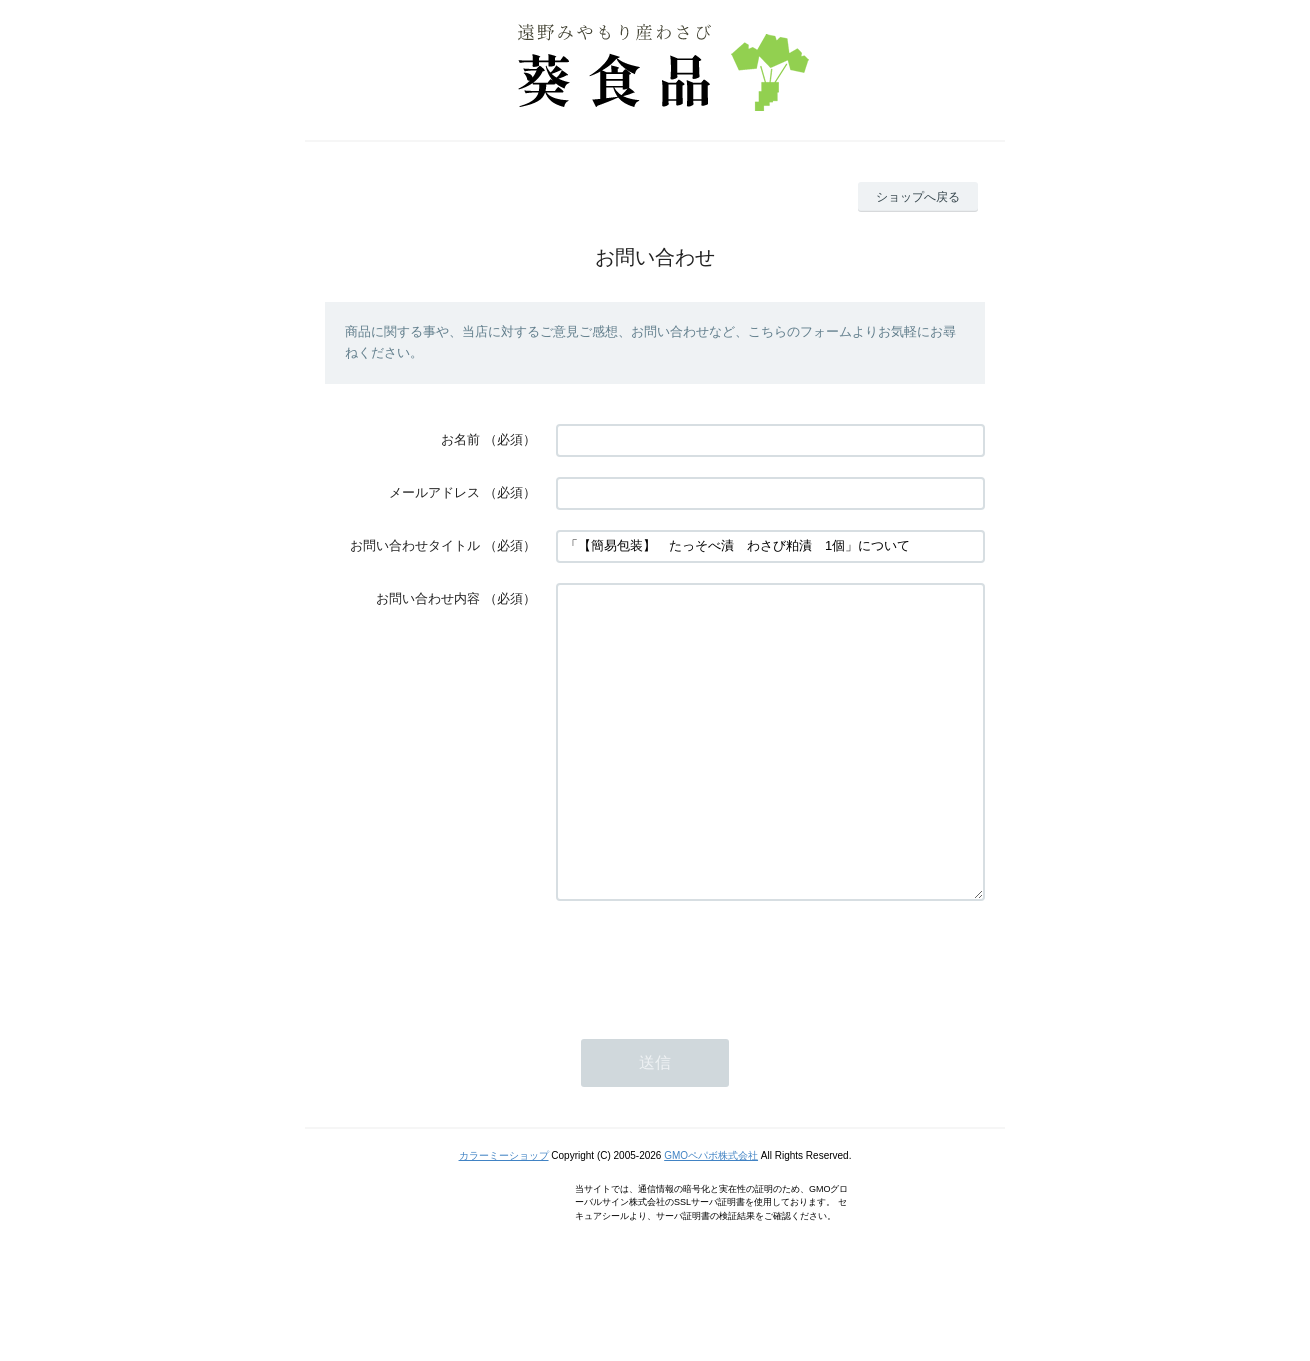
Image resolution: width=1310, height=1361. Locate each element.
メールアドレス (434, 492)
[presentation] (708, 1020)
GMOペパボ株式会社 (711, 1215)
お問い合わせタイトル (415, 545)
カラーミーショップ (504, 1215)
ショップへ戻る (918, 197)
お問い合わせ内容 (428, 598)
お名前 (460, 439)
